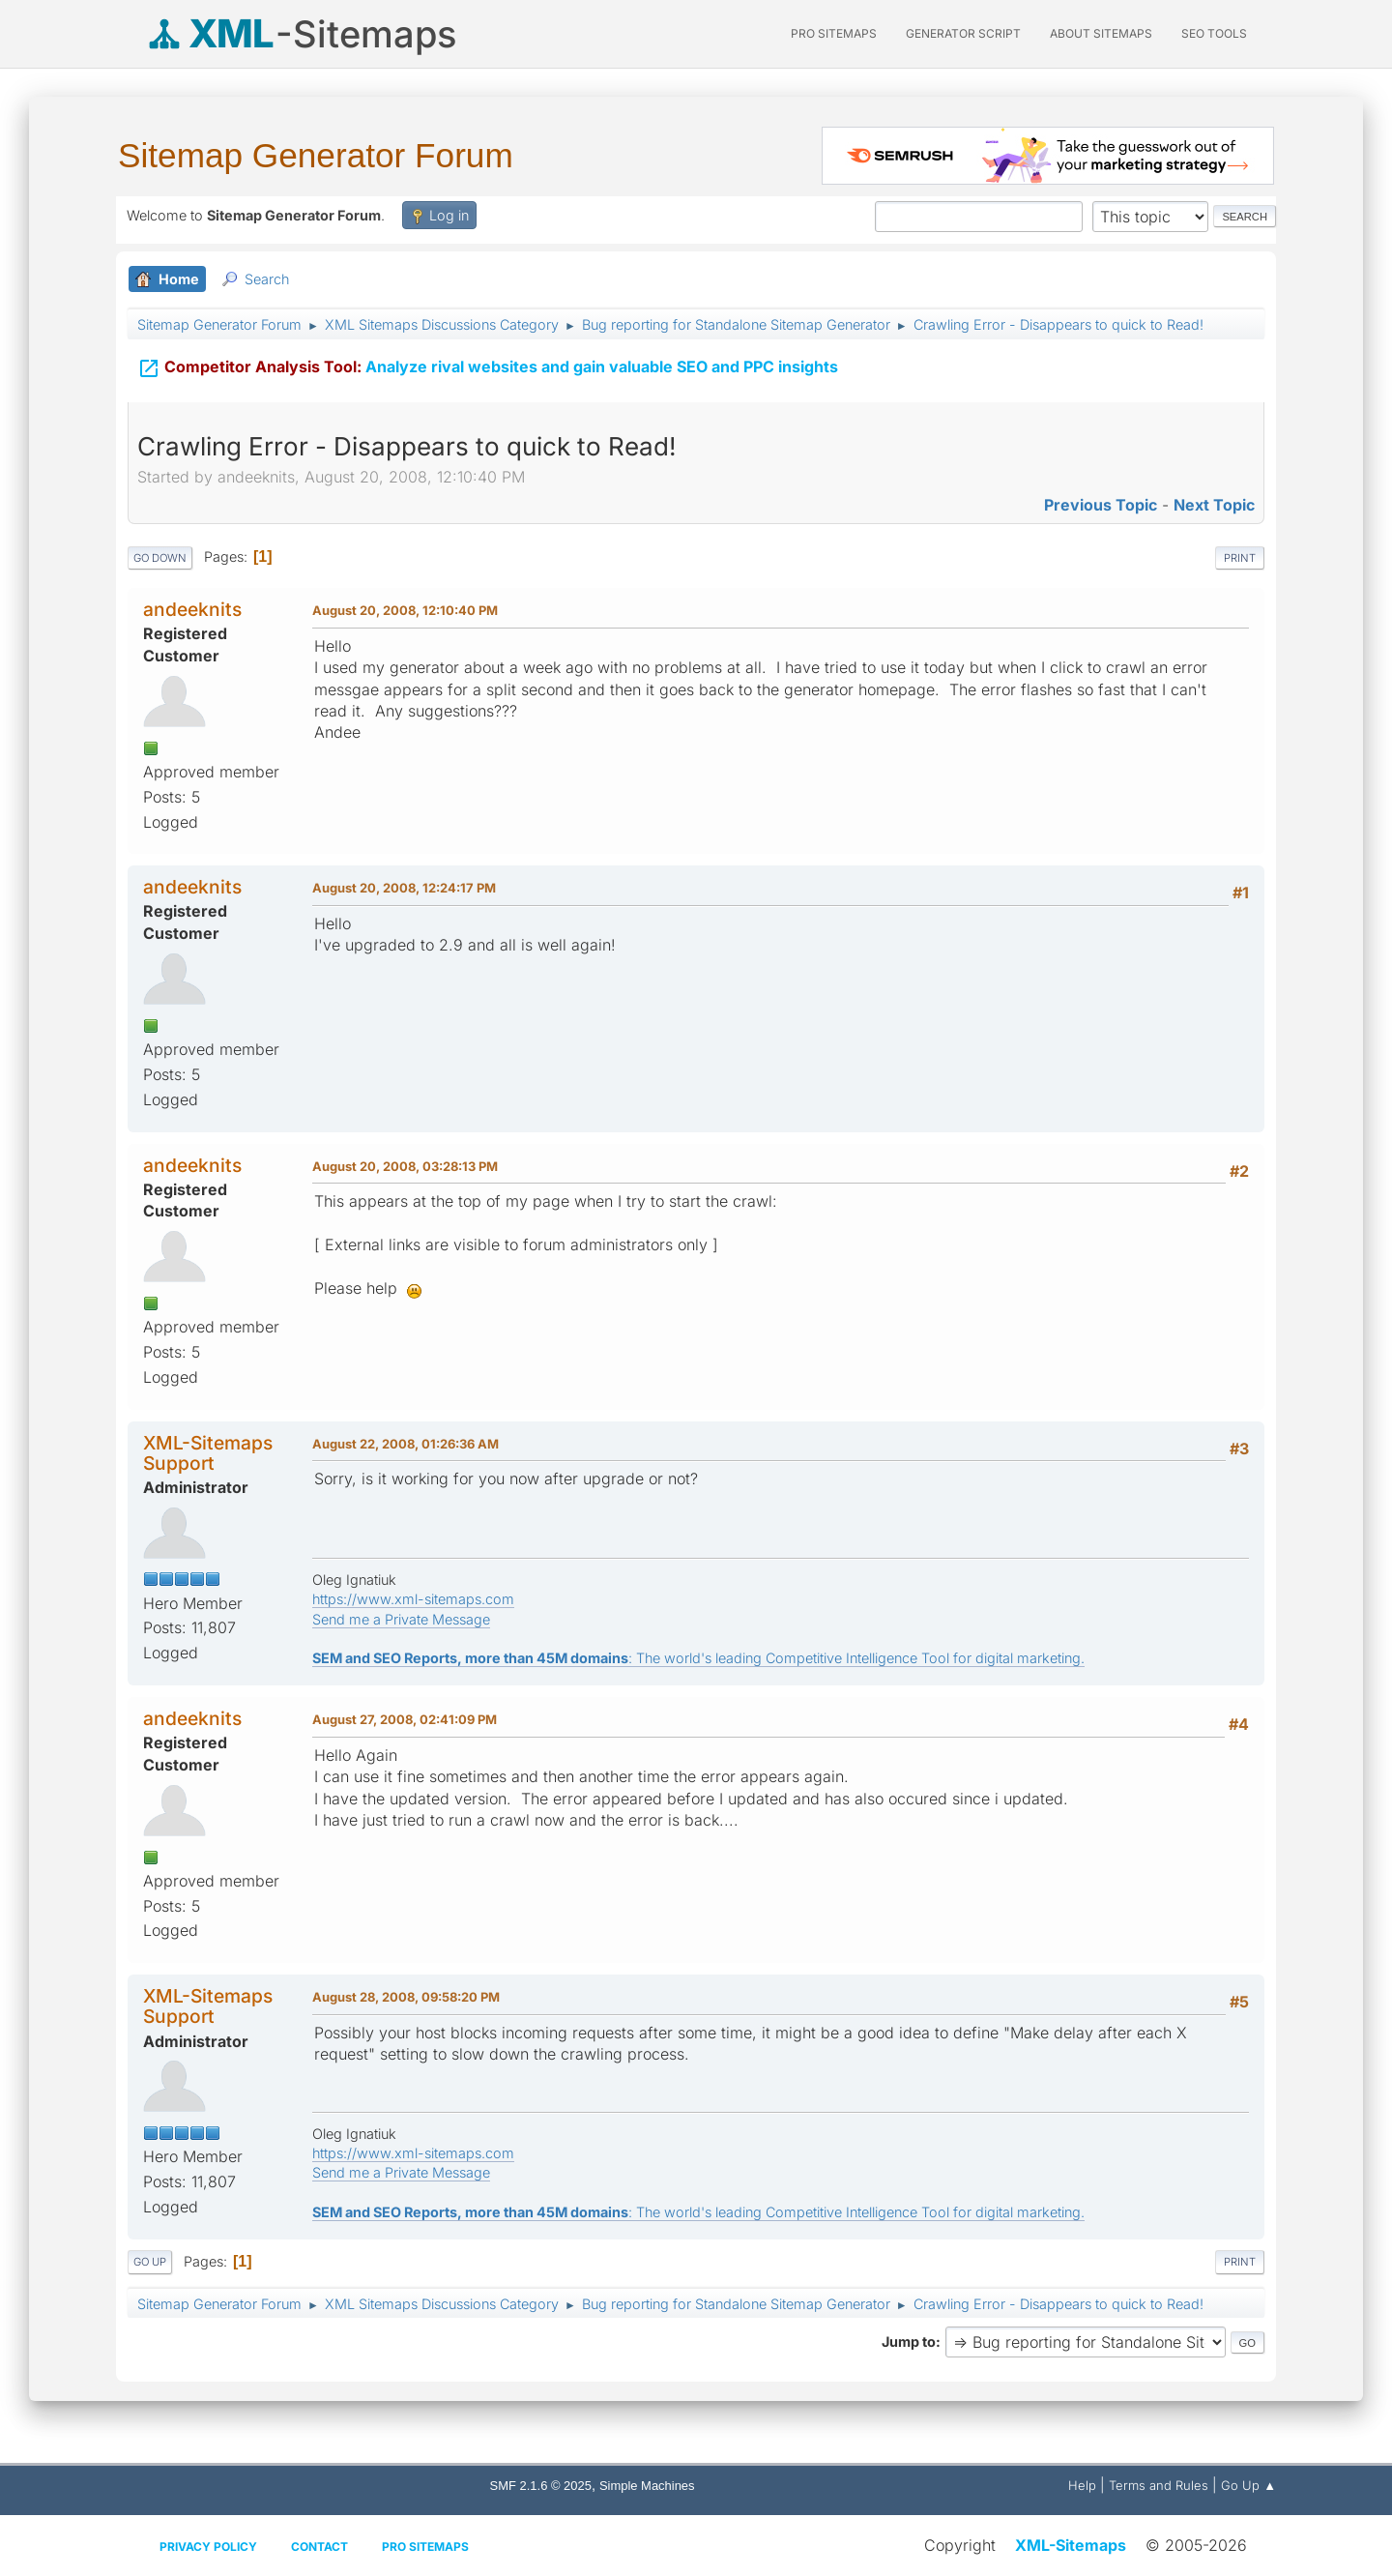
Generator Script (963, 33)
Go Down (160, 558)
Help (1082, 2485)
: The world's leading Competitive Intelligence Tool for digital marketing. (698, 1658)
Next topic (1214, 504)
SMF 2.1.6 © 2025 (541, 2485)
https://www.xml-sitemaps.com (413, 1599)
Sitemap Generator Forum (315, 155)
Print (1240, 558)
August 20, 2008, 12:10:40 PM (405, 610)
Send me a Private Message (401, 1619)
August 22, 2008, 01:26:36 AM (405, 1443)
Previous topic (1100, 504)
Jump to (909, 2341)
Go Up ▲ (1248, 2485)
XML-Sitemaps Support (208, 1453)
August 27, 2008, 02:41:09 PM (404, 1719)
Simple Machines (647, 2485)
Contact (319, 2546)
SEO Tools (1214, 33)
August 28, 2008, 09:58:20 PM (406, 1997)
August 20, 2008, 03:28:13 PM (405, 1166)
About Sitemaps (1101, 33)
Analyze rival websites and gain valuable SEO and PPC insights (487, 368)
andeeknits (192, 609)
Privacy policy (208, 2546)
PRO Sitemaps (834, 33)
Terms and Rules (1158, 2485)
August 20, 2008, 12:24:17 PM (404, 887)
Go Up (149, 2262)
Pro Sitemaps (425, 2546)
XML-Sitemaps (1070, 2545)
